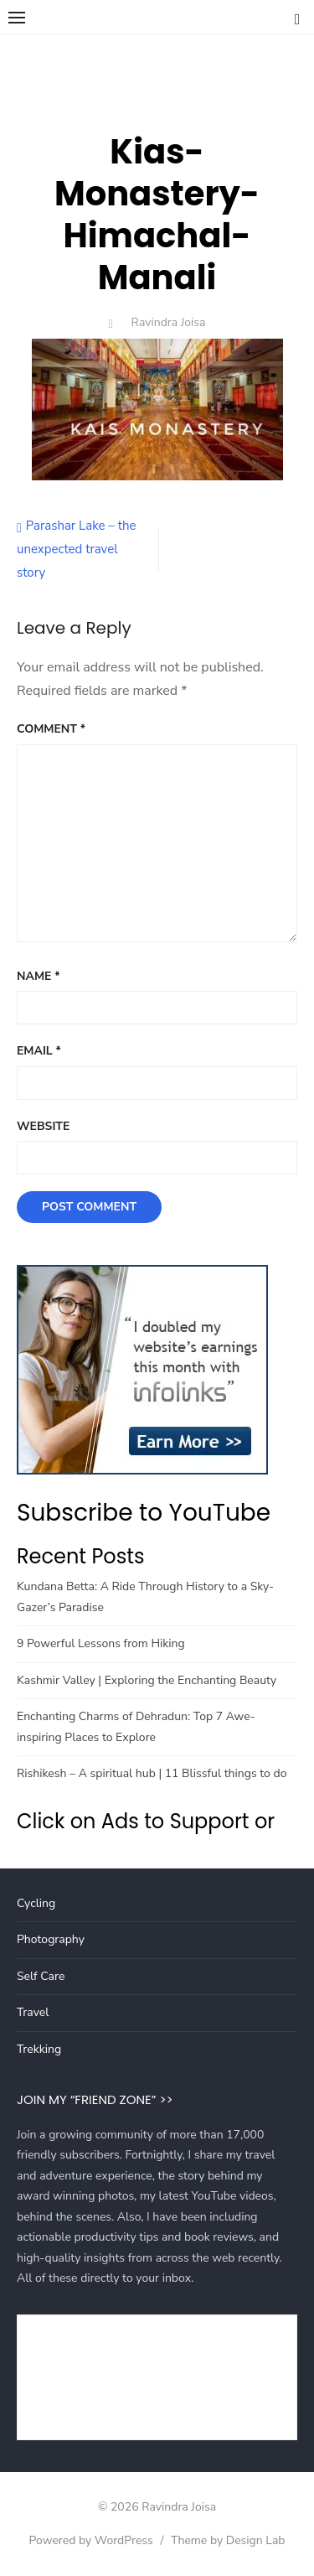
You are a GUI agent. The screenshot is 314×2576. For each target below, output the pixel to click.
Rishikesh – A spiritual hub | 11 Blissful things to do (151, 1773)
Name (38, 976)
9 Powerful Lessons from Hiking (101, 1643)
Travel (33, 2012)
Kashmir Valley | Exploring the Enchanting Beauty (146, 1680)
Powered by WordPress (90, 2540)
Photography (51, 1939)
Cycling (36, 1903)
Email (39, 1051)
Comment (51, 729)
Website (43, 1126)
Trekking (39, 2049)
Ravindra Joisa (168, 322)
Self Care (40, 1976)
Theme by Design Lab (228, 2540)
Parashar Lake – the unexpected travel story (76, 549)
